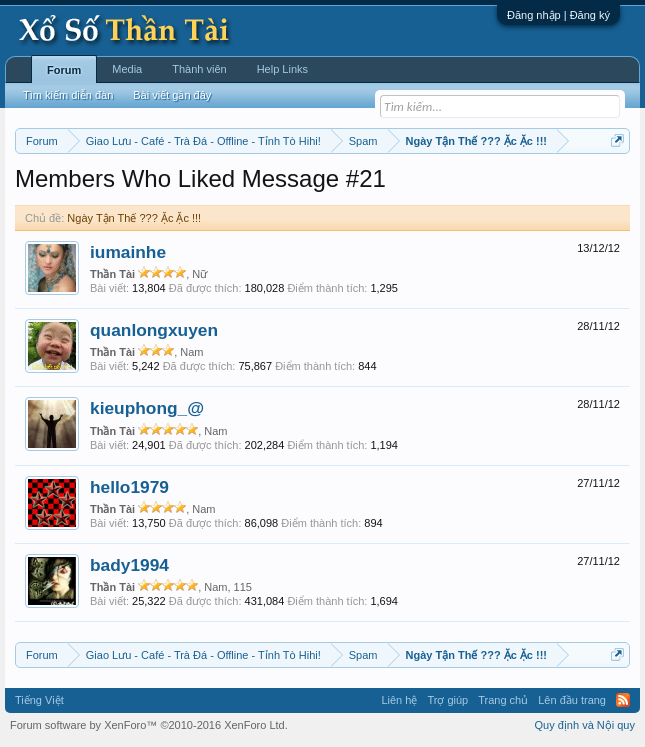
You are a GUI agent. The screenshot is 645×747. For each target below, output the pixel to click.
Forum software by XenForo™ (149, 725)
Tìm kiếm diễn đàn (68, 95)
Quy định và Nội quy (585, 725)
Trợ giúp (447, 700)
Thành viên (199, 69)
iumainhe (128, 252)
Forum (64, 70)
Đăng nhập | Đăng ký (558, 15)
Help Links (282, 69)
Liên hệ (399, 700)
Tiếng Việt (39, 700)
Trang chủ (503, 700)
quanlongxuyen (154, 330)
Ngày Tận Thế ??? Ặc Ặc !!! (134, 218)
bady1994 (129, 565)
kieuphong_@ (147, 408)
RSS (623, 700)
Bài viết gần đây (172, 95)
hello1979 (129, 487)
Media (127, 69)
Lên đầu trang (572, 700)
